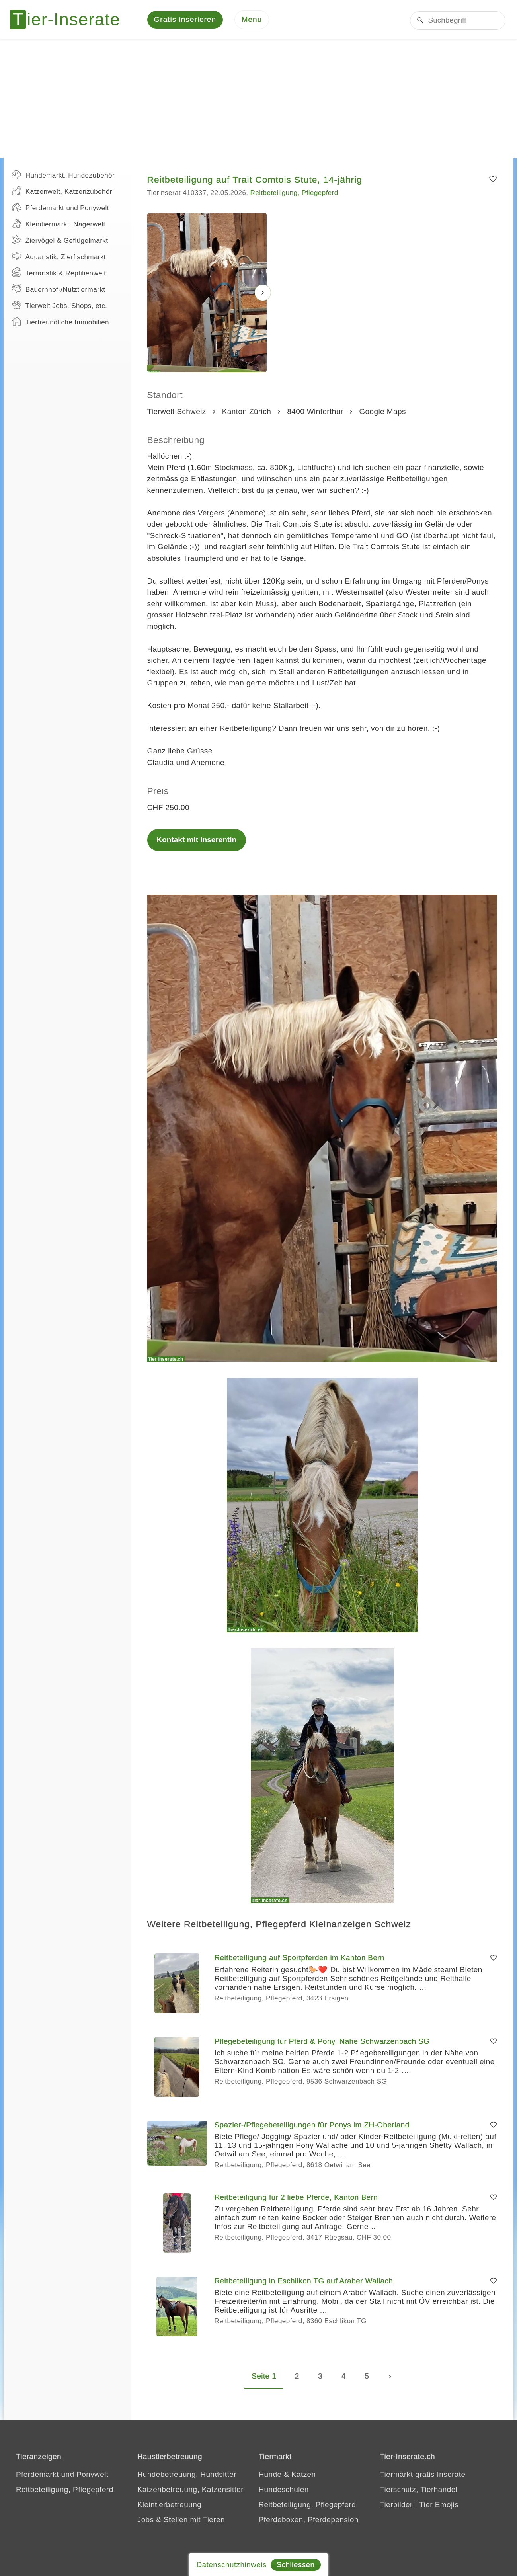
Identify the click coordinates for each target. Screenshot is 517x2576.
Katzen (303, 2475)
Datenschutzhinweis (231, 2564)
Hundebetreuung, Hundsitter (186, 2475)
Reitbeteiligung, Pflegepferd (294, 193)
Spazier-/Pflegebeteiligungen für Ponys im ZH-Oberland (312, 2125)
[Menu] (251, 20)
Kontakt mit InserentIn (197, 840)
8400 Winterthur (315, 412)
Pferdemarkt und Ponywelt (60, 208)
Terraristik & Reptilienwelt (59, 273)
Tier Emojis (438, 2505)
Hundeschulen (284, 2490)
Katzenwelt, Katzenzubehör (62, 191)
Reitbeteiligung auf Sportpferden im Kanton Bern (300, 1958)
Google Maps (382, 412)
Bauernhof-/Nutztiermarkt (58, 289)
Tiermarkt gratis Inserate (422, 2475)
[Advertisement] (258, 99)
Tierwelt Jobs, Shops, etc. (59, 305)
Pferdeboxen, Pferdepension (309, 2520)
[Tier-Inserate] (69, 20)
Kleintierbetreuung (169, 2505)
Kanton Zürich (246, 412)
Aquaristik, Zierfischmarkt (59, 257)
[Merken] (492, 180)
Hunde (270, 2475)
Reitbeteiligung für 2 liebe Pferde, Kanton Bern (296, 2198)
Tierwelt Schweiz (176, 412)
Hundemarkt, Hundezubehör (63, 175)
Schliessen (296, 2564)
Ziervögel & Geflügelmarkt (60, 240)
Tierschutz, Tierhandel (418, 2490)
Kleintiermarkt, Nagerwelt (58, 224)
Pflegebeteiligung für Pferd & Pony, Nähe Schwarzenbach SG (322, 2042)
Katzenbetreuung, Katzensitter (190, 2490)
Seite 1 (264, 2377)
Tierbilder (396, 2505)
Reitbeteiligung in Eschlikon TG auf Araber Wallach (304, 2281)
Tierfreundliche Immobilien (60, 322)
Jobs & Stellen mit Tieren (181, 2520)
